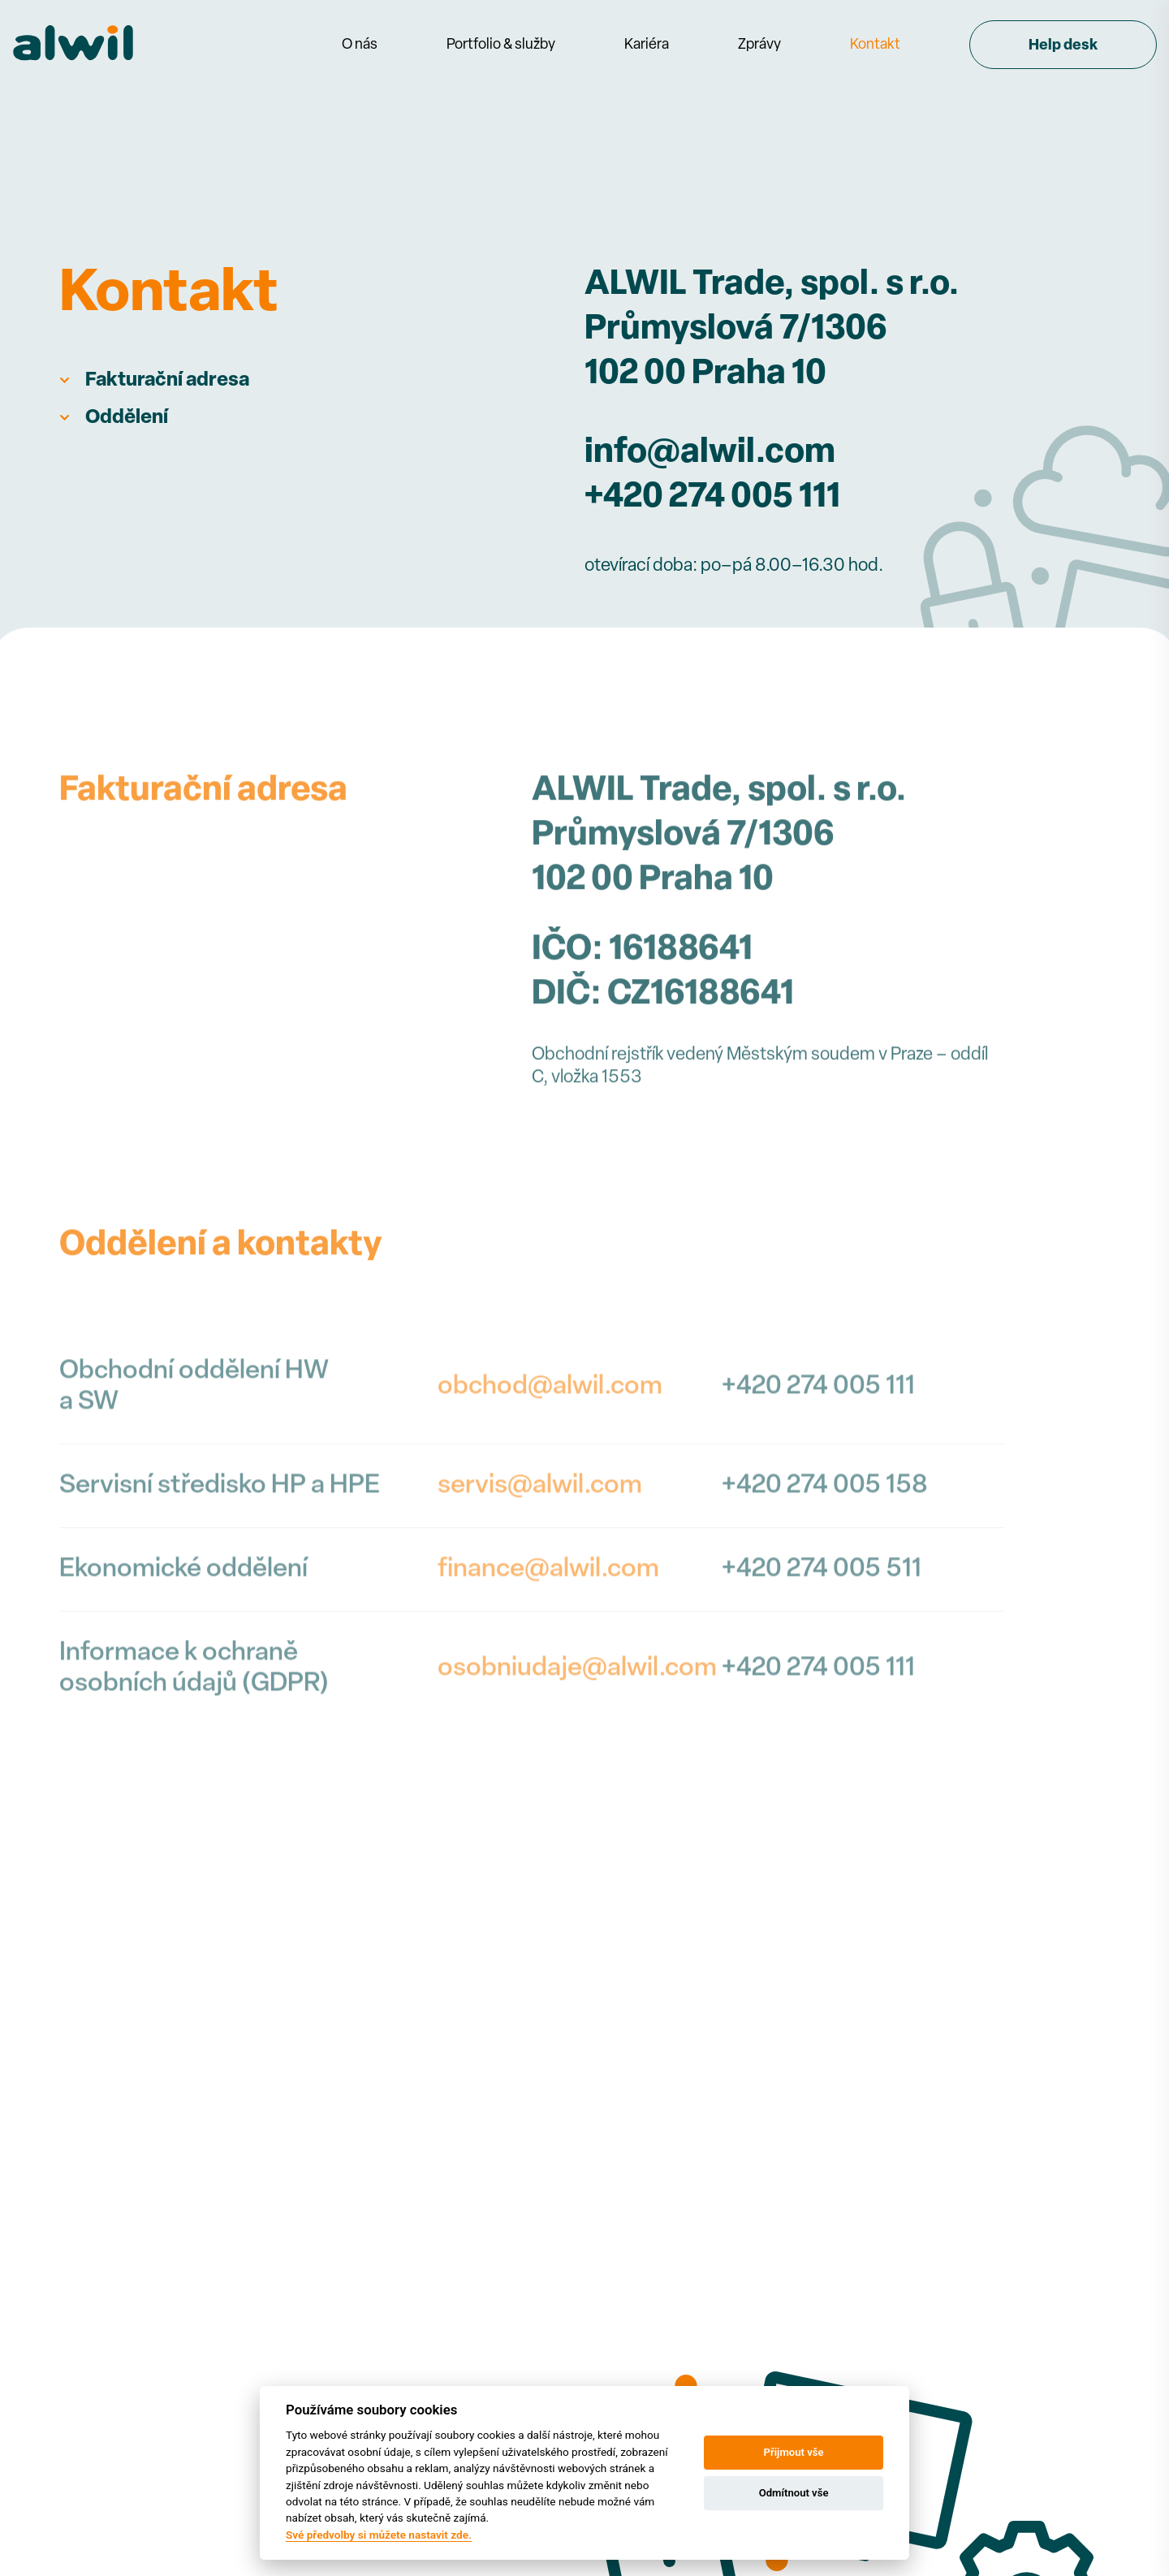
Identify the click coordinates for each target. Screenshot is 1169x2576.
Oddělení (126, 418)
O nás (359, 45)
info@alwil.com (709, 453)
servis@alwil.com (540, 1566)
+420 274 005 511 (821, 1650)
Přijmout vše (794, 2452)
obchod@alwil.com (550, 1467)
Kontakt (875, 45)
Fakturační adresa (167, 380)
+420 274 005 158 (825, 1566)
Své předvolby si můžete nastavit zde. (379, 2534)
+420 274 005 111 (712, 498)
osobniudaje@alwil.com (577, 1749)
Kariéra (646, 45)
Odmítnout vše (794, 2493)
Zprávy (759, 45)
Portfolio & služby (500, 45)
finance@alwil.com (548, 1650)
